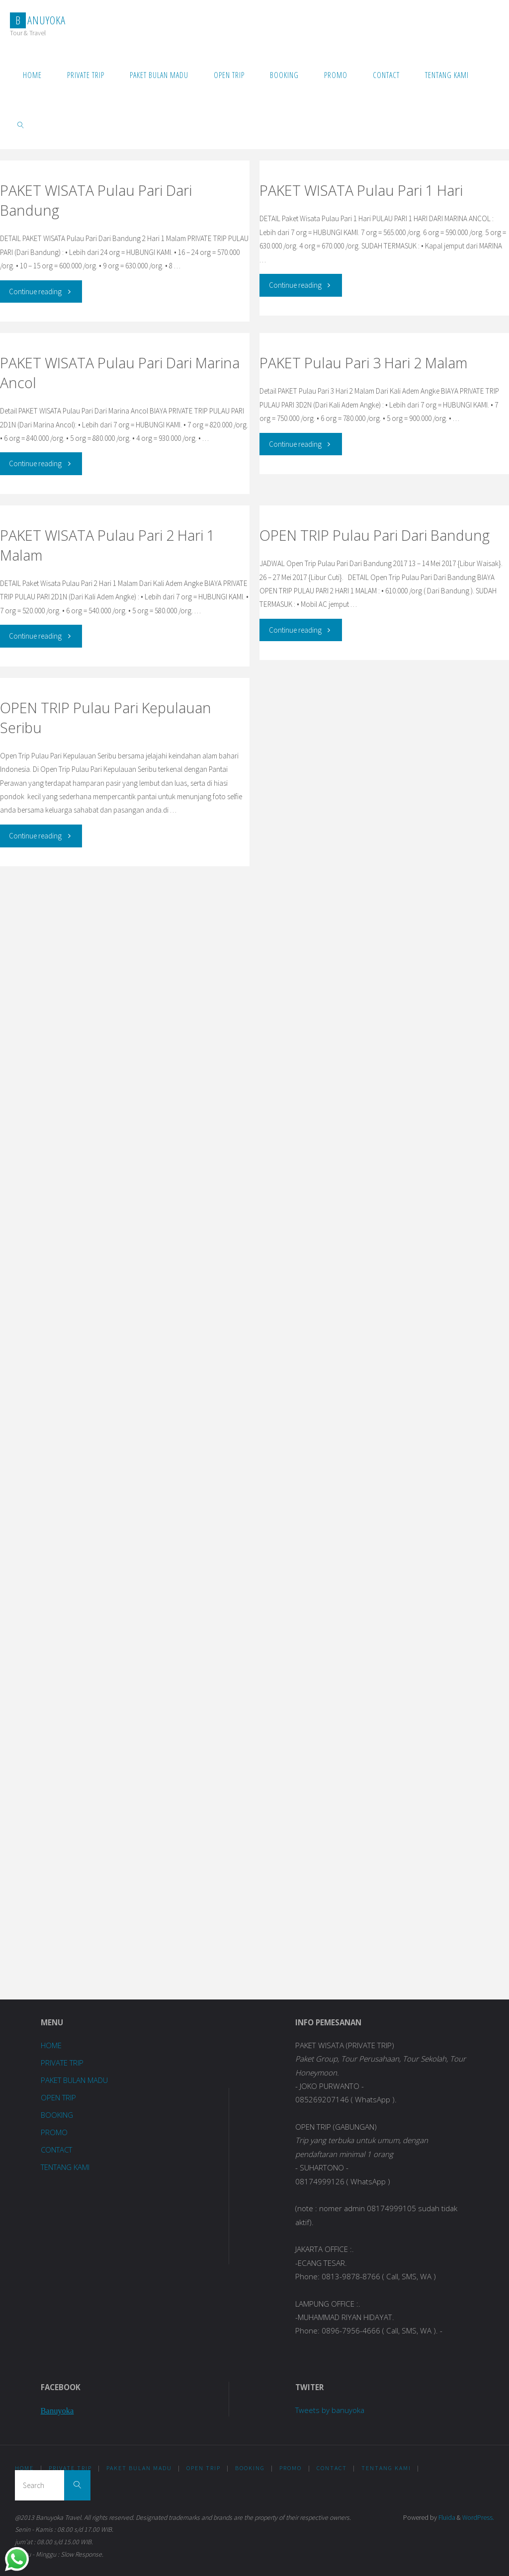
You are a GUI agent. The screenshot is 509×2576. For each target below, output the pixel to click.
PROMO (54, 2132)
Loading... (135, 1431)
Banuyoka (58, 2410)
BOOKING (57, 2115)
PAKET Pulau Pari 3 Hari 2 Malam (363, 362)
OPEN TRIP (59, 2097)
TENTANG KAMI (65, 2167)
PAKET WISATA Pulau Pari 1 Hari (361, 190)
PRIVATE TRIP (63, 2063)
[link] (20, 124)
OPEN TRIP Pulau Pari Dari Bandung (374, 535)
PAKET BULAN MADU (74, 2080)
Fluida (445, 2517)
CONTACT (57, 2150)
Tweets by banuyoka (330, 2410)
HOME (51, 2045)
